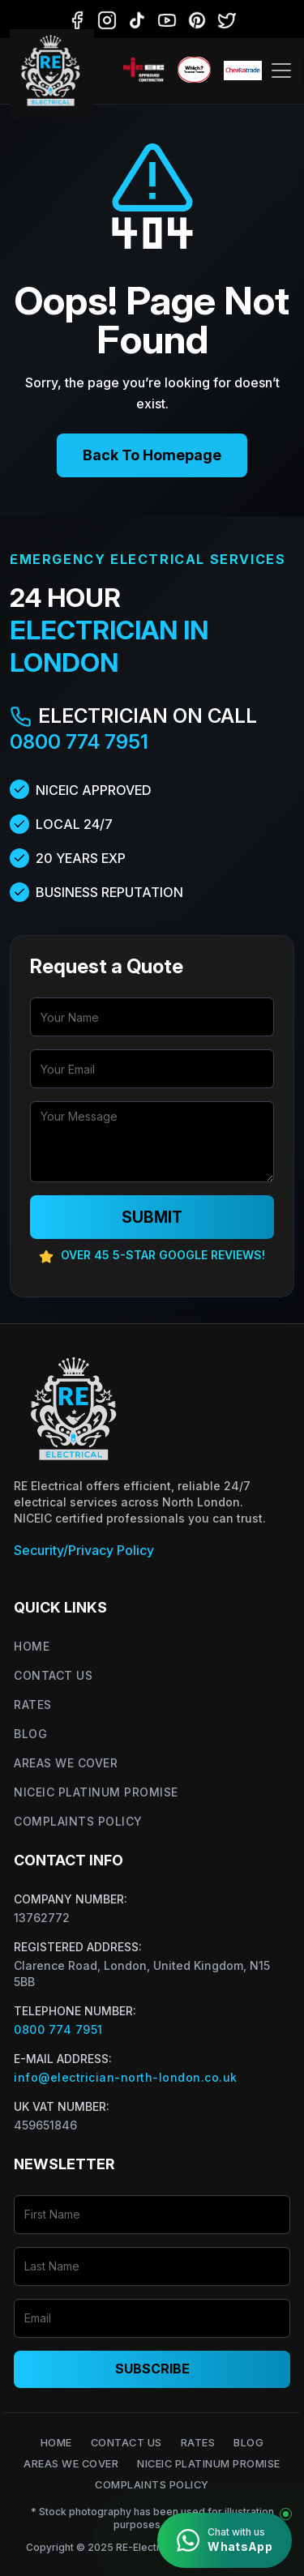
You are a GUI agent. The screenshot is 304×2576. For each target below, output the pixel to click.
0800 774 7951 (79, 742)
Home (31, 1646)
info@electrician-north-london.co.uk (126, 2077)
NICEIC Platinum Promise (96, 1792)
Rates (33, 1704)
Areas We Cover (66, 1763)
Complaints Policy (78, 1821)
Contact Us (53, 1675)
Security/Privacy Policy (84, 1550)
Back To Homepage (152, 455)
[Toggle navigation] (281, 70)
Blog (30, 1734)
